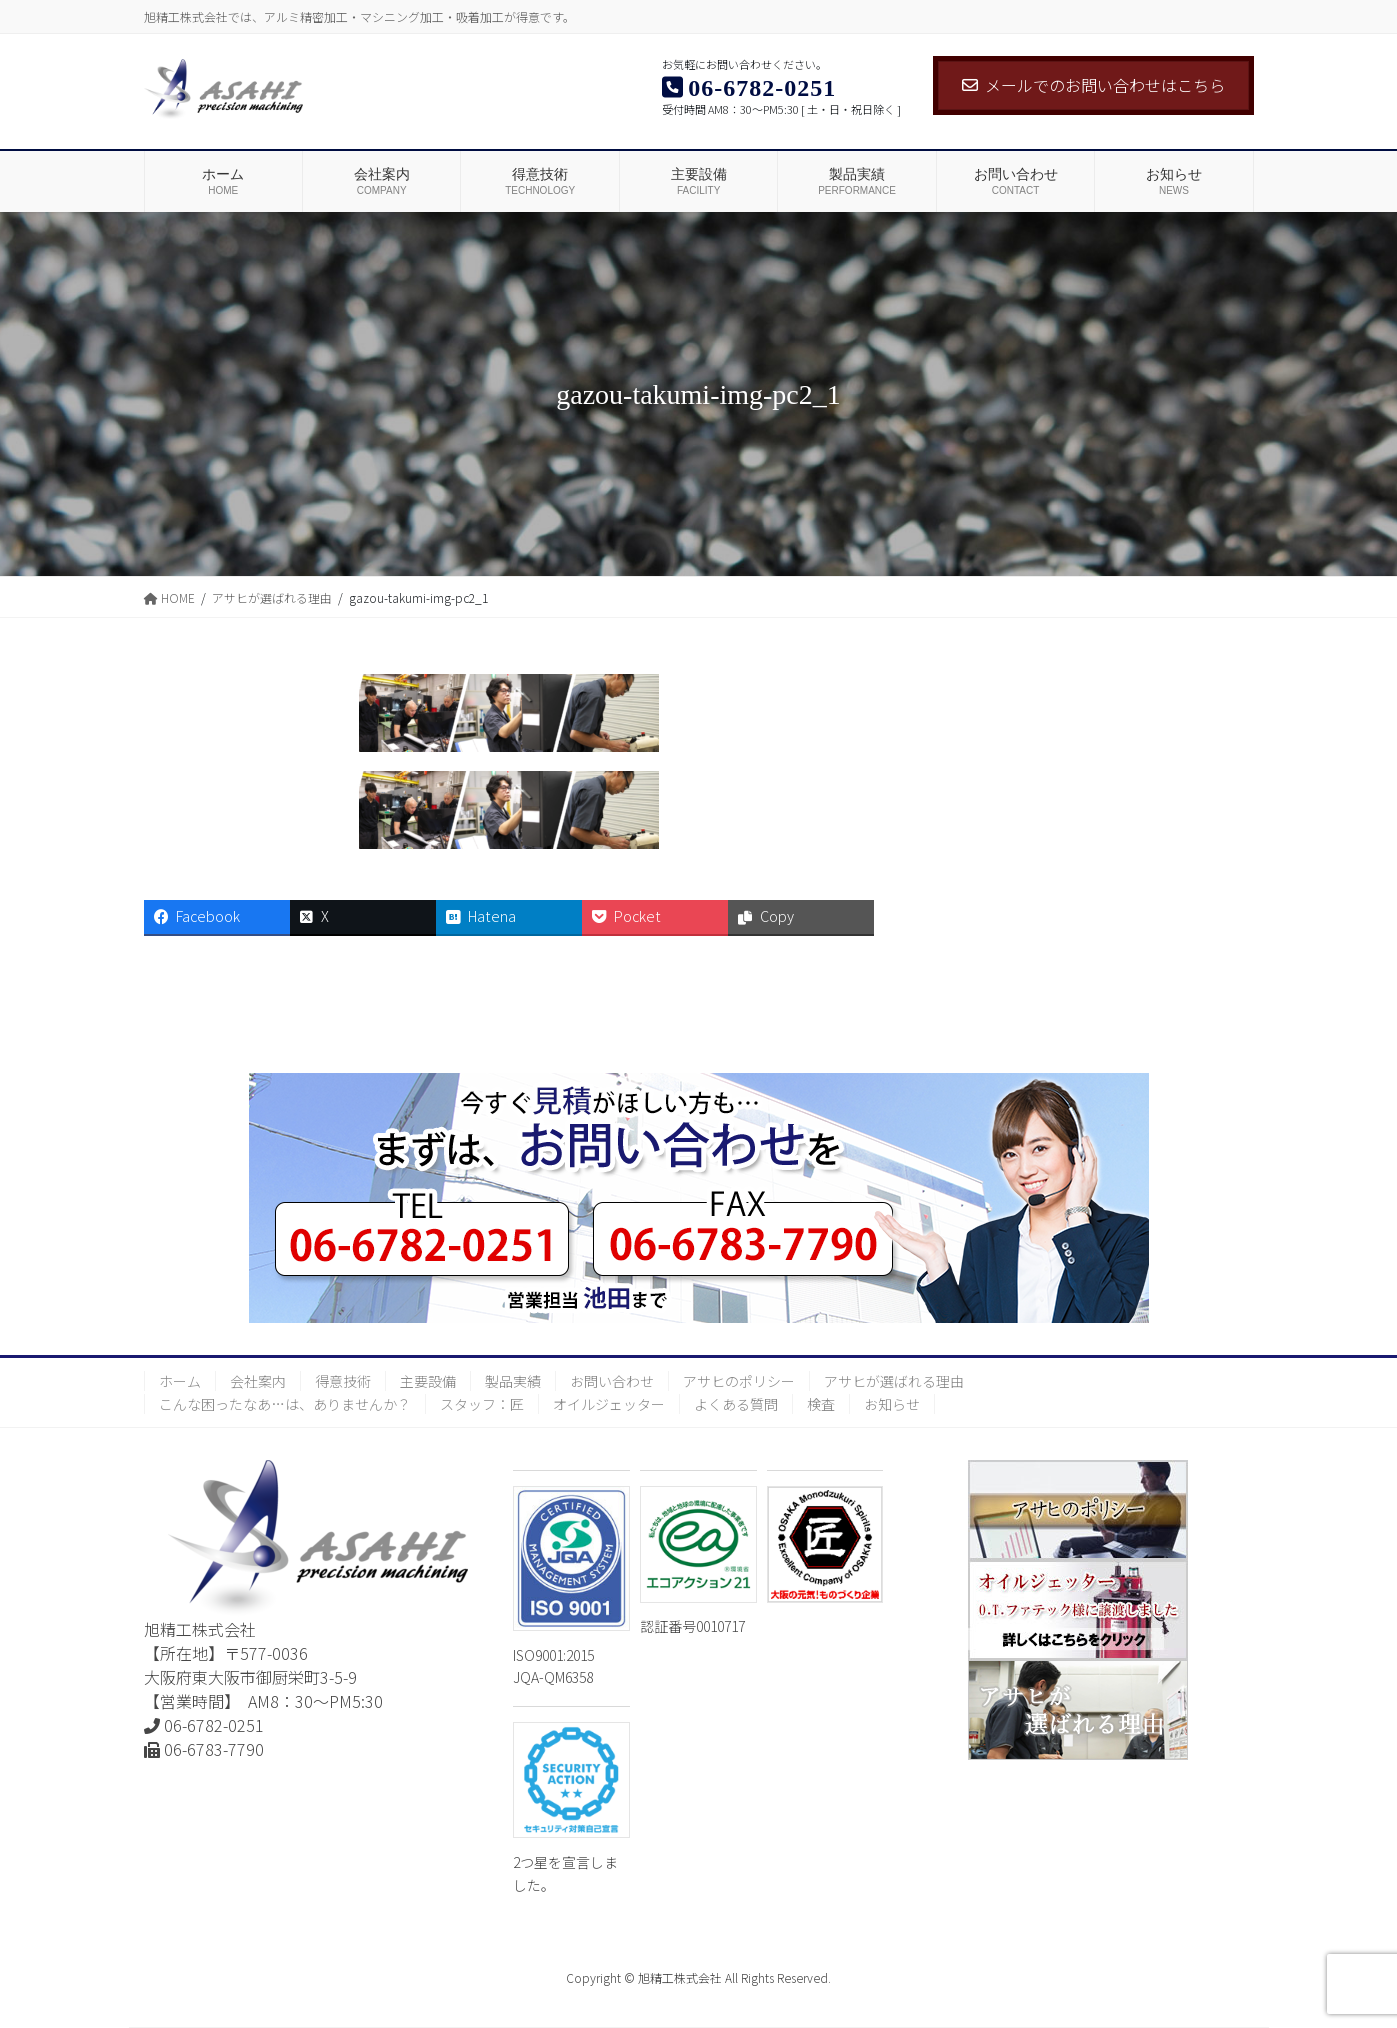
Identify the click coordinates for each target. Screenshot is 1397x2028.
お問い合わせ (612, 1381)
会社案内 (258, 1381)
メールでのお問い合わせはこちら (1093, 85)
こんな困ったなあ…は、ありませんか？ (285, 1404)
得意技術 (343, 1381)
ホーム (180, 1381)
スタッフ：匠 (482, 1404)
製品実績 (513, 1381)
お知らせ (892, 1404)
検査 (821, 1404)
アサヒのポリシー (739, 1381)
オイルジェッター (609, 1404)
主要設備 (428, 1381)
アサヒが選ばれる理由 (894, 1381)
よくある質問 (736, 1404)
